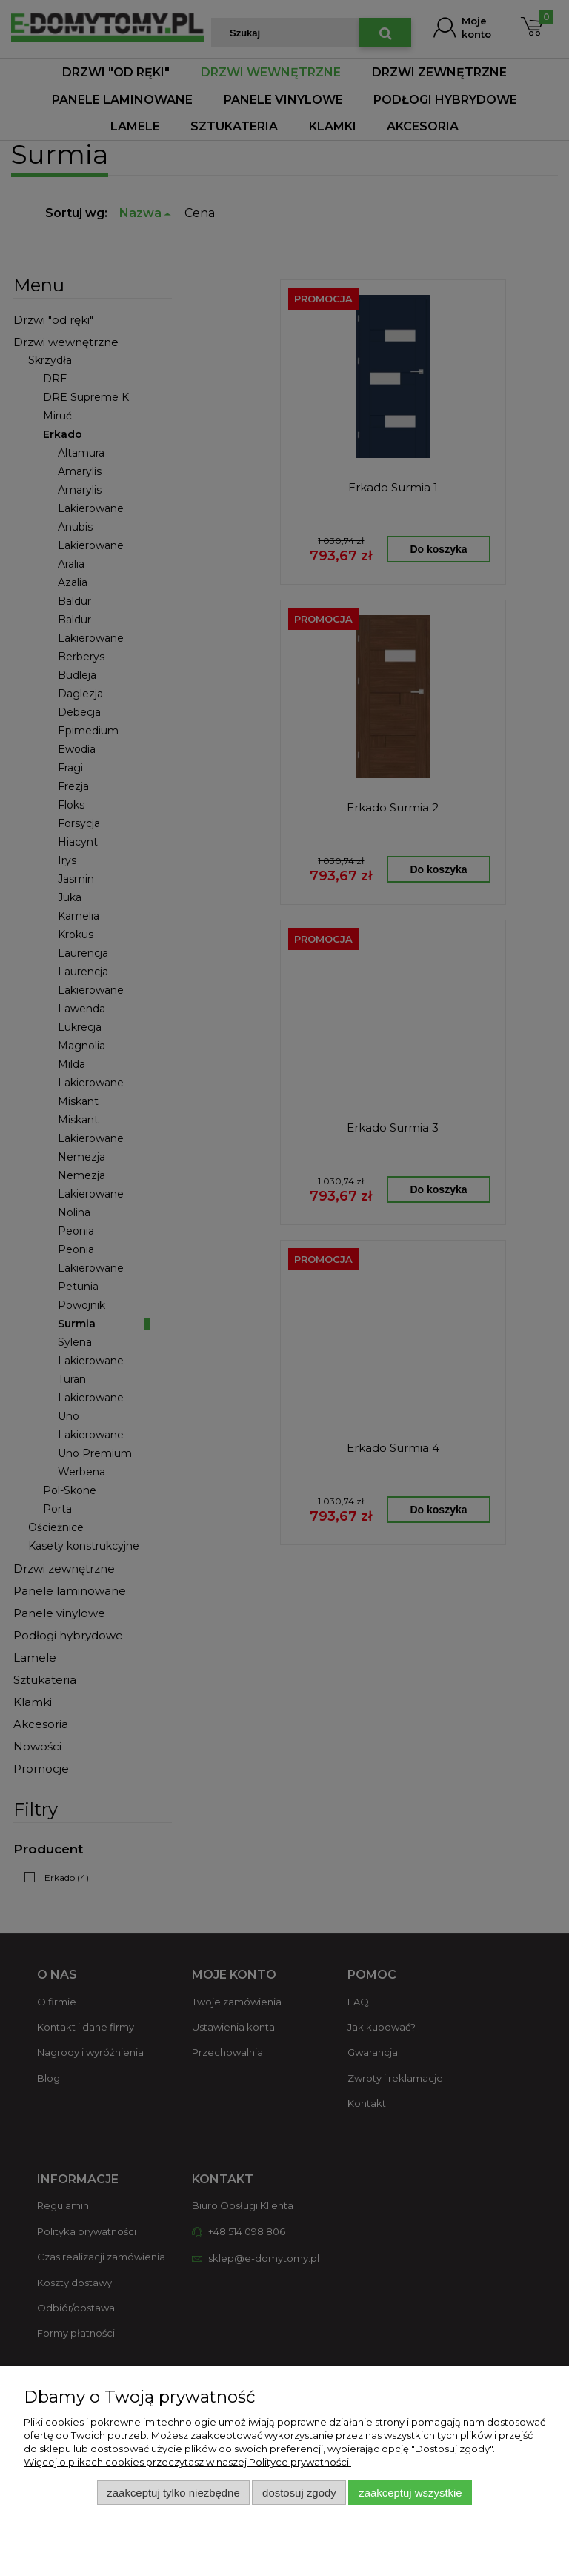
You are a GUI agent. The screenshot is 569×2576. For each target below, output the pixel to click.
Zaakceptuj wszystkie (410, 2492)
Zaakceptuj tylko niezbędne (173, 2492)
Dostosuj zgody (299, 2492)
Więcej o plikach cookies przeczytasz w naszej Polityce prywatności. (187, 2462)
